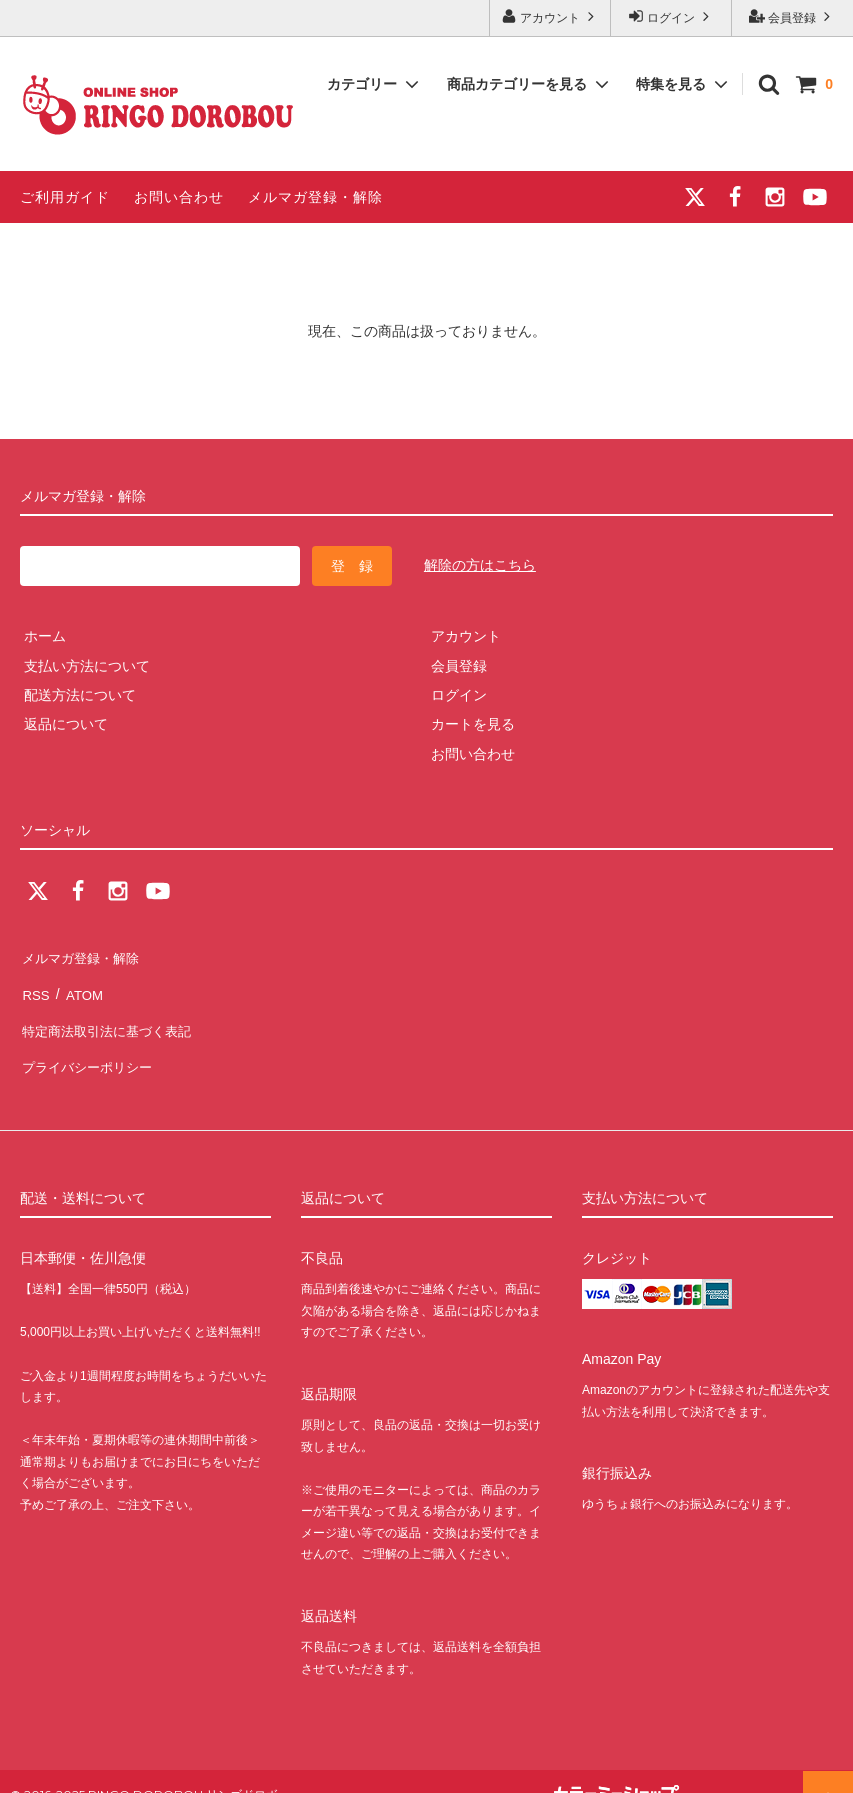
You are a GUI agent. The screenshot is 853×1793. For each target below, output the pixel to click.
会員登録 (792, 16)
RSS (34, 985)
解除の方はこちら (480, 565)
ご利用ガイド (65, 197)
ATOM (79, 985)
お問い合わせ (179, 197)
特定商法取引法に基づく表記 (111, 1014)
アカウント (550, 16)
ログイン (671, 16)
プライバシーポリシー (90, 1043)
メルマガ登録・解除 (315, 197)
